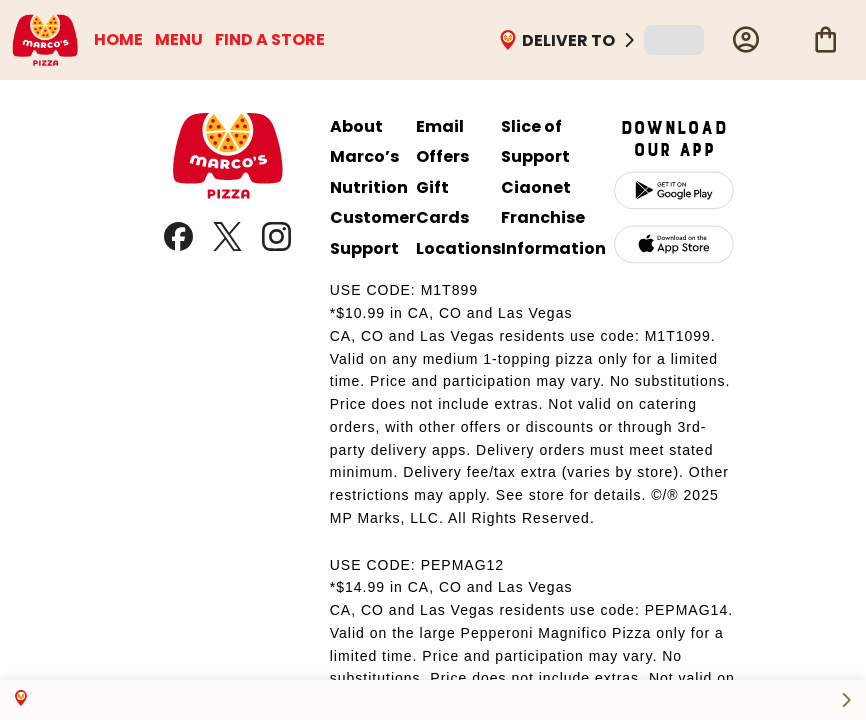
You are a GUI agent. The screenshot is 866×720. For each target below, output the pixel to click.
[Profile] (746, 40)
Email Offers (442, 141)
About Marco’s (364, 141)
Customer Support (373, 232)
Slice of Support (535, 141)
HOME (118, 39)
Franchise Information (553, 232)
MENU (179, 39)
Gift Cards (442, 202)
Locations (458, 248)
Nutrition (369, 187)
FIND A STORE (270, 39)
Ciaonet (536, 187)
